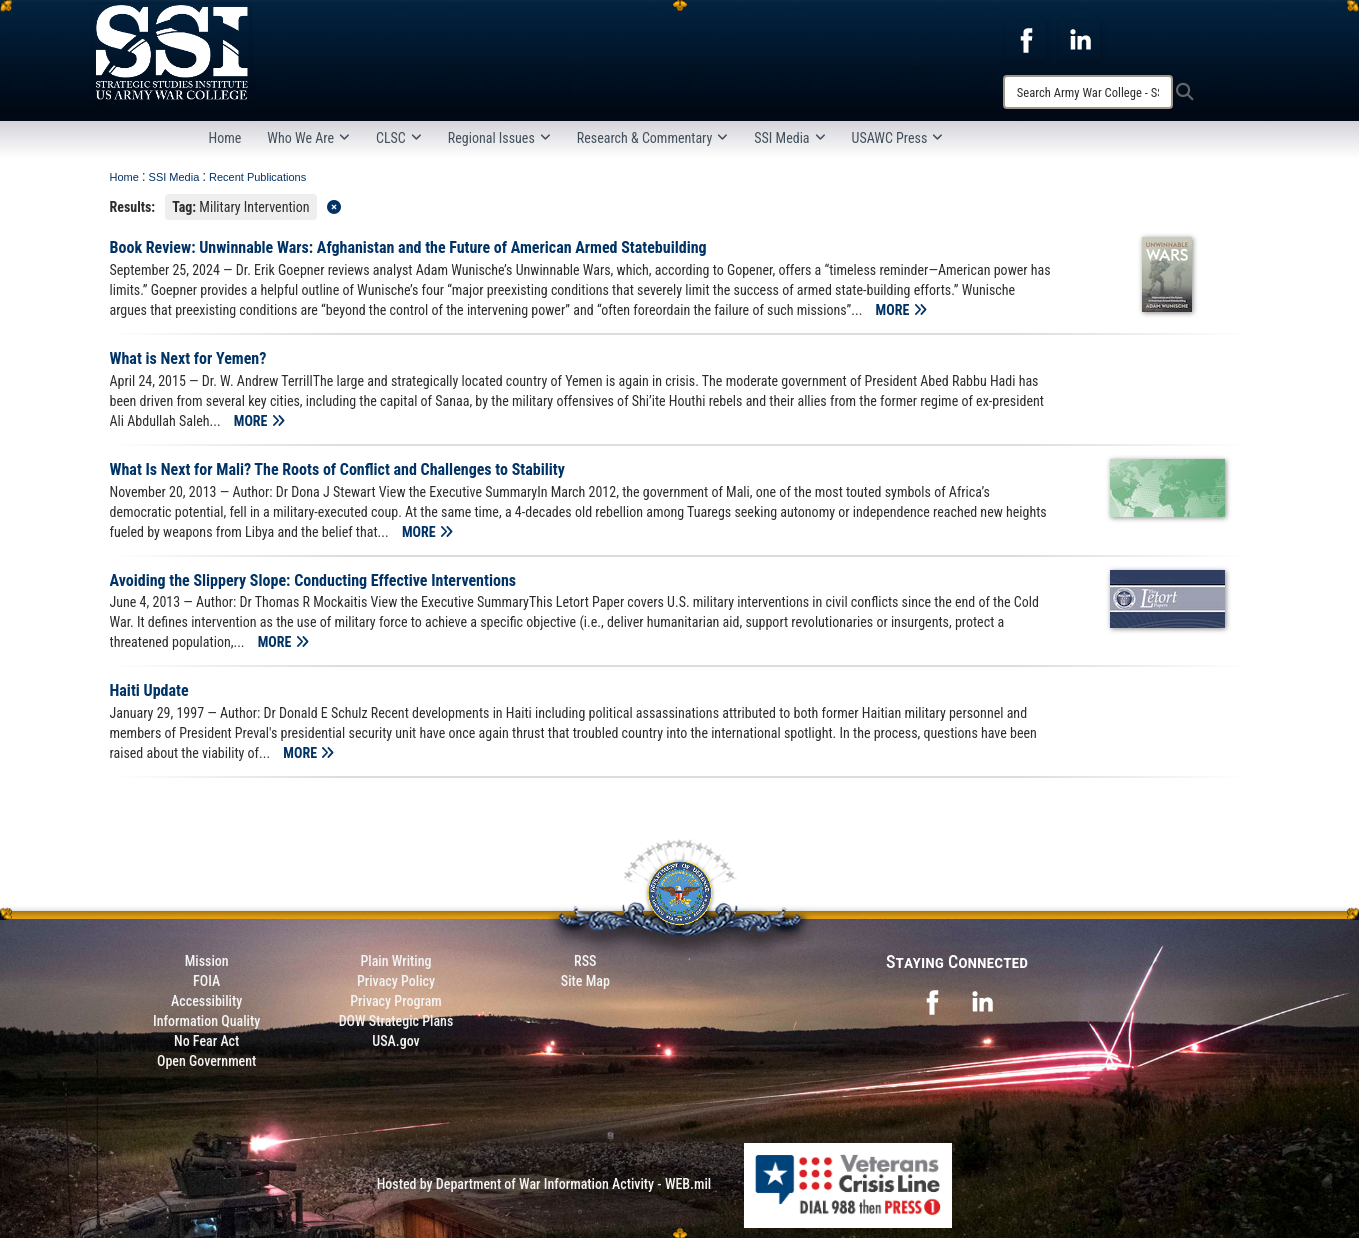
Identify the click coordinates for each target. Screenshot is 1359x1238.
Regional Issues (499, 138)
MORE (901, 310)
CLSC (399, 138)
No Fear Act (206, 1041)
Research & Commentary (653, 138)
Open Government (206, 1061)
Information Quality (206, 1021)
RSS (585, 961)
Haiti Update (149, 690)
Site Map (585, 981)
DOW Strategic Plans (396, 1021)
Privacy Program (396, 1001)
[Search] (1088, 92)
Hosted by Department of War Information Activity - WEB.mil (544, 1184)
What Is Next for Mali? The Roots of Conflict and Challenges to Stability (337, 469)
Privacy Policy (396, 981)
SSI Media (789, 138)
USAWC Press (898, 138)
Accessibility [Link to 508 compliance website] (206, 1001)
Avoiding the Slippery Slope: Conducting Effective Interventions (313, 580)
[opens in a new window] (1026, 39)
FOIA (206, 981)
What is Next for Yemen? (188, 358)
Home (225, 138)
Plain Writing (395, 961)
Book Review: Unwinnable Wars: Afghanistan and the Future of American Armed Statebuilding (408, 247)
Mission (207, 961)
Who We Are (308, 138)
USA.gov (396, 1041)
